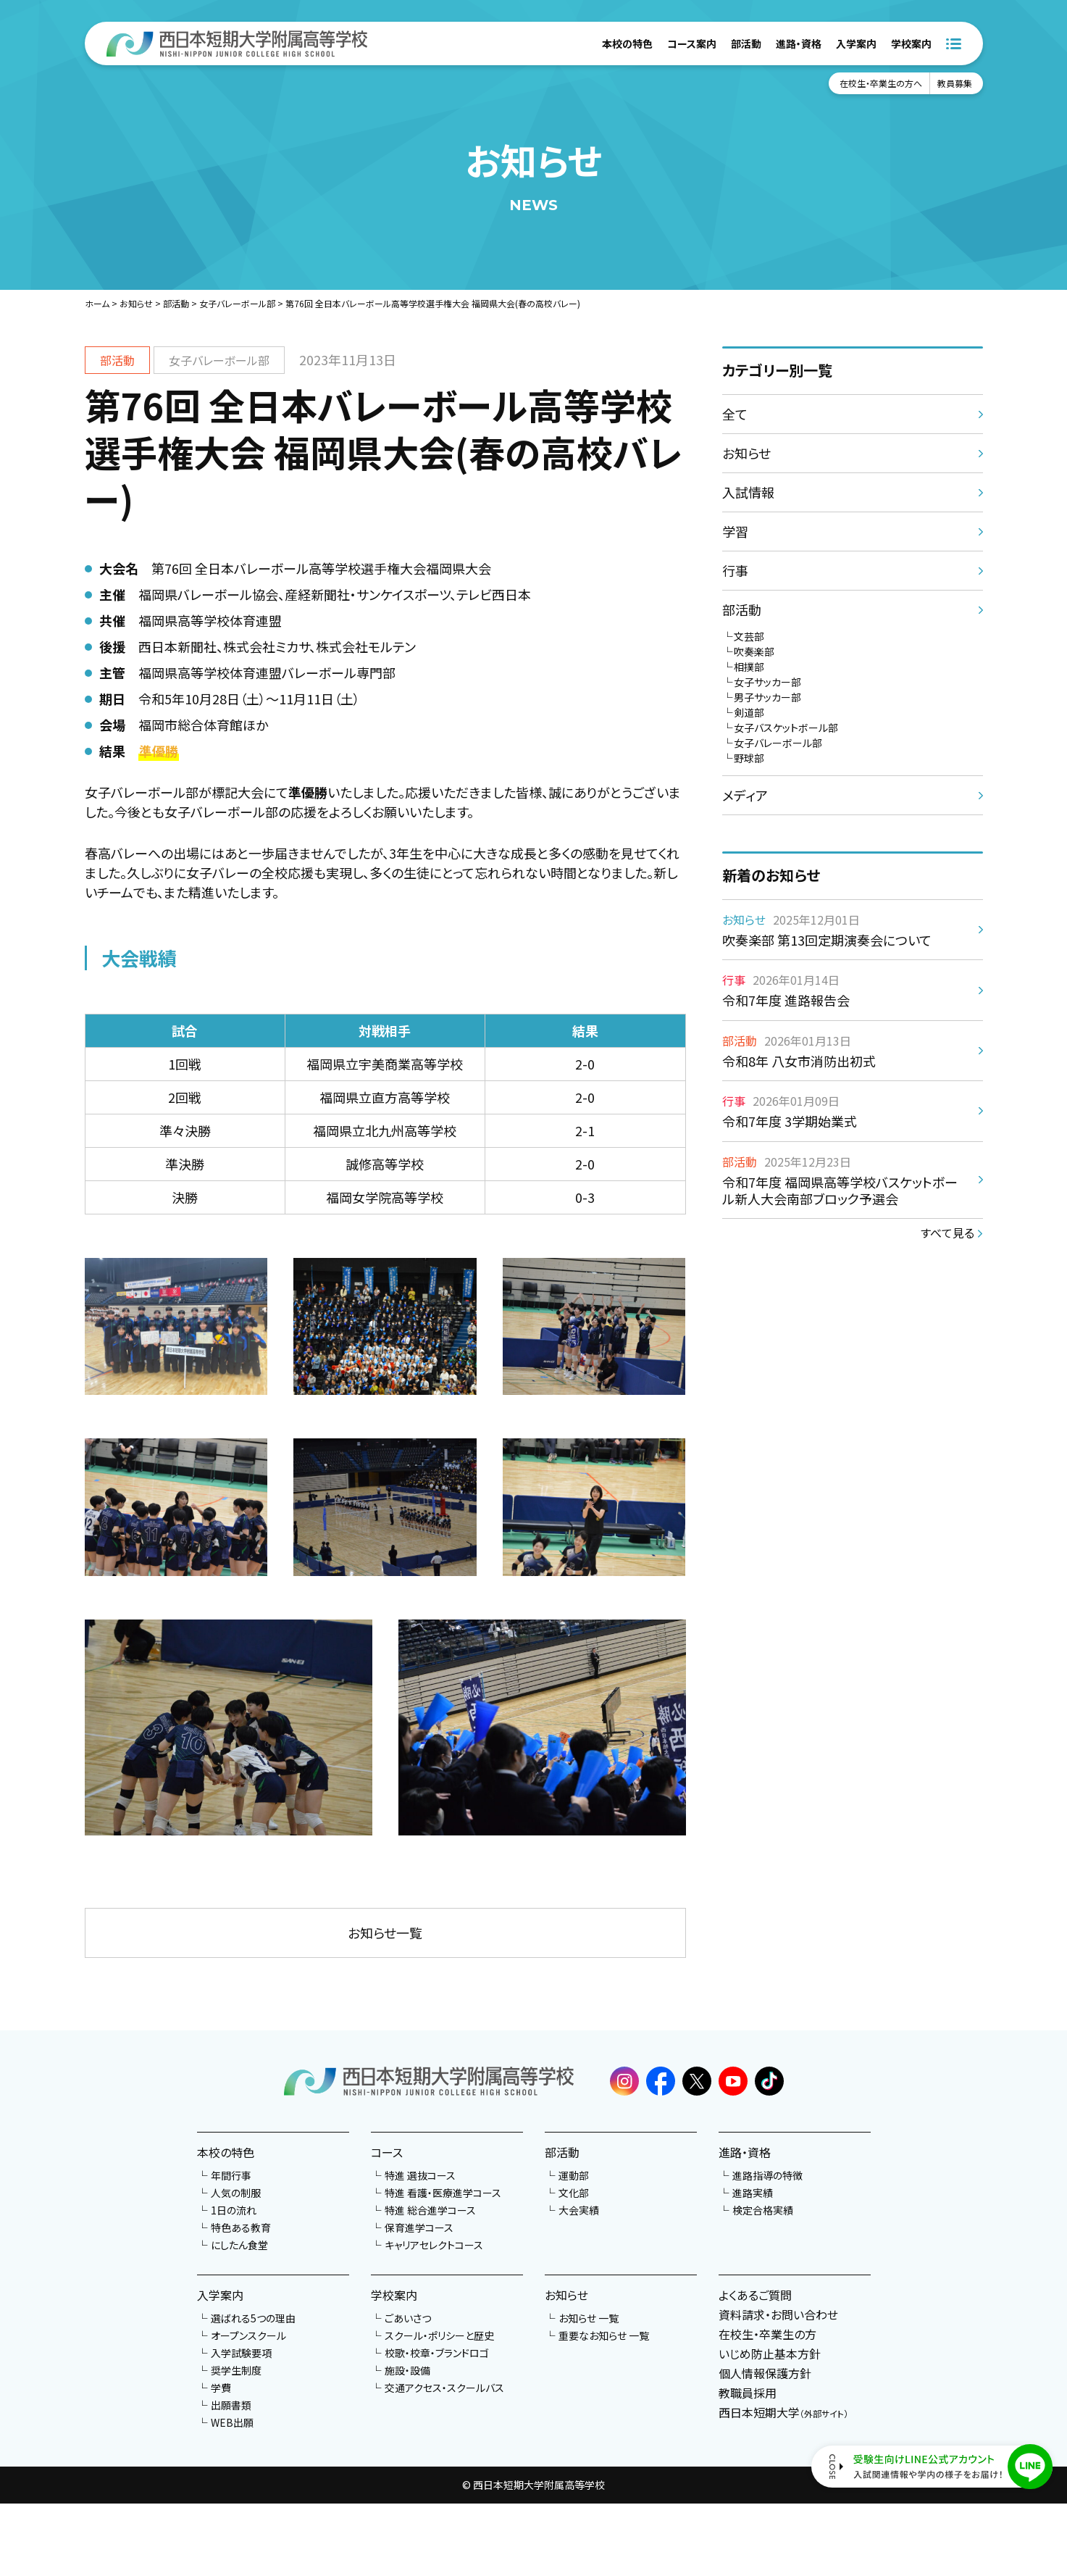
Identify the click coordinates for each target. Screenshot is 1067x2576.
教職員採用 (748, 2392)
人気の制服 (236, 2192)
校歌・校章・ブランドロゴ (437, 2353)
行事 (735, 570)
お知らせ (136, 303)
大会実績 (578, 2210)
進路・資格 (798, 43)
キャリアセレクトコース (434, 2245)
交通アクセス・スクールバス (444, 2387)
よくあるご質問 (755, 2295)
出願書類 (231, 2405)
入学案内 (856, 43)
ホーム (97, 303)
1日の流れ (233, 2210)
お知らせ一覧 (385, 1932)
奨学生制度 (236, 2370)
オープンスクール (248, 2335)
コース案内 (691, 43)
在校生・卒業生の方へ (881, 83)
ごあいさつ (408, 2318)
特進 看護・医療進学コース (443, 2192)
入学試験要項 (241, 2353)
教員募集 (954, 83)
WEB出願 (232, 2422)
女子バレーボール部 (237, 303)
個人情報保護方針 (765, 2373)
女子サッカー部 (767, 682)
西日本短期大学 (783, 2412)
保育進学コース (419, 2227)
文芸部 (749, 636)
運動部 (573, 2175)
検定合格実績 (762, 2210)
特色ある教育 (241, 2227)
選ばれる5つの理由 (253, 2318)
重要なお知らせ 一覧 (603, 2335)
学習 (735, 531)
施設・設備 (407, 2370)
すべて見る (947, 1232)
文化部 (573, 2192)
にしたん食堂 (239, 2245)
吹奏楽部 (754, 651)
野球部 (749, 758)
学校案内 (911, 43)
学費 (221, 2387)
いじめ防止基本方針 (770, 2353)
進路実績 (752, 2192)
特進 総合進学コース (430, 2210)
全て (735, 413)
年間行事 (231, 2175)
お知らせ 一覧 (588, 2318)
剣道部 (749, 712)
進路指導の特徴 (767, 2175)
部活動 (746, 43)
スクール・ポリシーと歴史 (439, 2335)
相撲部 (749, 666)
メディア (745, 794)
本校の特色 (627, 43)
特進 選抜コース (420, 2175)
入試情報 (748, 492)
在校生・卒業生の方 (767, 2334)
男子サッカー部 (767, 697)
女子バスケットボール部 (786, 727)
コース (387, 2152)
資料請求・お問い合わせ (778, 2314)
